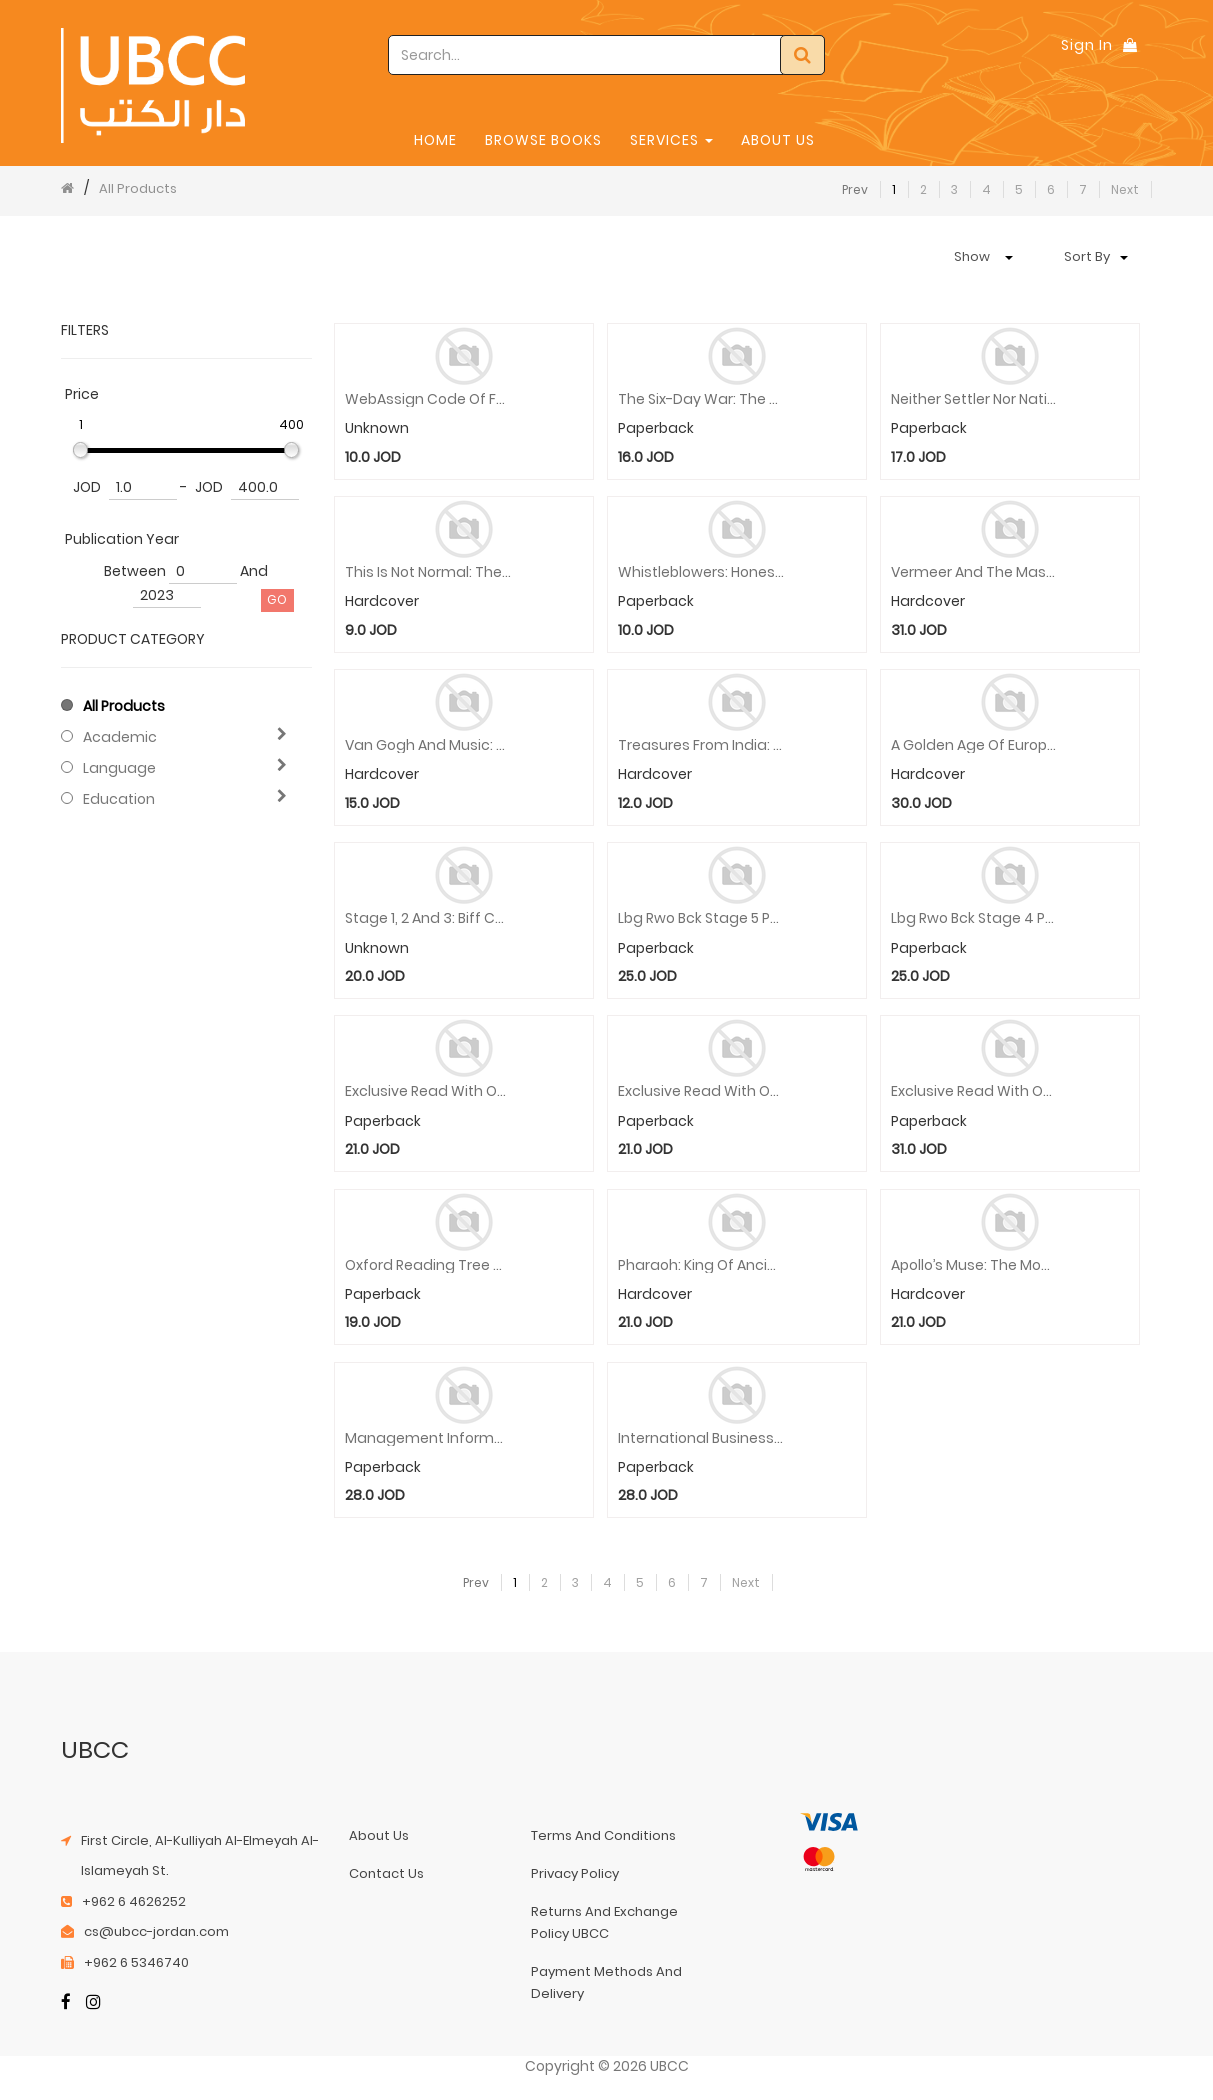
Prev (855, 189)
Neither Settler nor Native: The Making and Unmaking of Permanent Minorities (974, 399)
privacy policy (575, 1873)
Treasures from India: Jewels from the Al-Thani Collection (701, 745)
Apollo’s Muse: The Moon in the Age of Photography (974, 1265)
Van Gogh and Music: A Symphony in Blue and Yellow (428, 745)
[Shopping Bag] (1130, 45)
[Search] (802, 55)
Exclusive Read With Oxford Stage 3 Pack (428, 1091)
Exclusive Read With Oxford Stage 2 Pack (701, 1091)
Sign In (1087, 45)
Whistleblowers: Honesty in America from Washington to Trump (701, 572)
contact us (386, 1873)
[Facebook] (66, 2003)
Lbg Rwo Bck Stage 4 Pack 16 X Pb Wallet (974, 918)
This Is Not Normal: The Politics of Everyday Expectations (428, 572)
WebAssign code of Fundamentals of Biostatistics (428, 399)
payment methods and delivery (606, 1982)
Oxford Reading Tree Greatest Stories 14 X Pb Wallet (428, 1265)
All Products (138, 188)
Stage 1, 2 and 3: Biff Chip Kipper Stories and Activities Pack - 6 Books (428, 918)
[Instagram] (93, 2003)
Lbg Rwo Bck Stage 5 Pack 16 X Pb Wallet (701, 918)
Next (1125, 189)
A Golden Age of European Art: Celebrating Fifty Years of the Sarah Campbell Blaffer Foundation (974, 745)
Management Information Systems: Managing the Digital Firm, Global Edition (428, 1438)
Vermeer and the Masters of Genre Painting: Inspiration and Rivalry (974, 572)
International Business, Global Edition (701, 1438)
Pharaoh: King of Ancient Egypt (701, 1265)
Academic (120, 737)
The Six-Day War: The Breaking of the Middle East (701, 399)
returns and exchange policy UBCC (604, 1922)
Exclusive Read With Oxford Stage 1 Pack (974, 1091)
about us (379, 1835)
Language (119, 768)
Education (119, 799)
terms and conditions (603, 1835)
